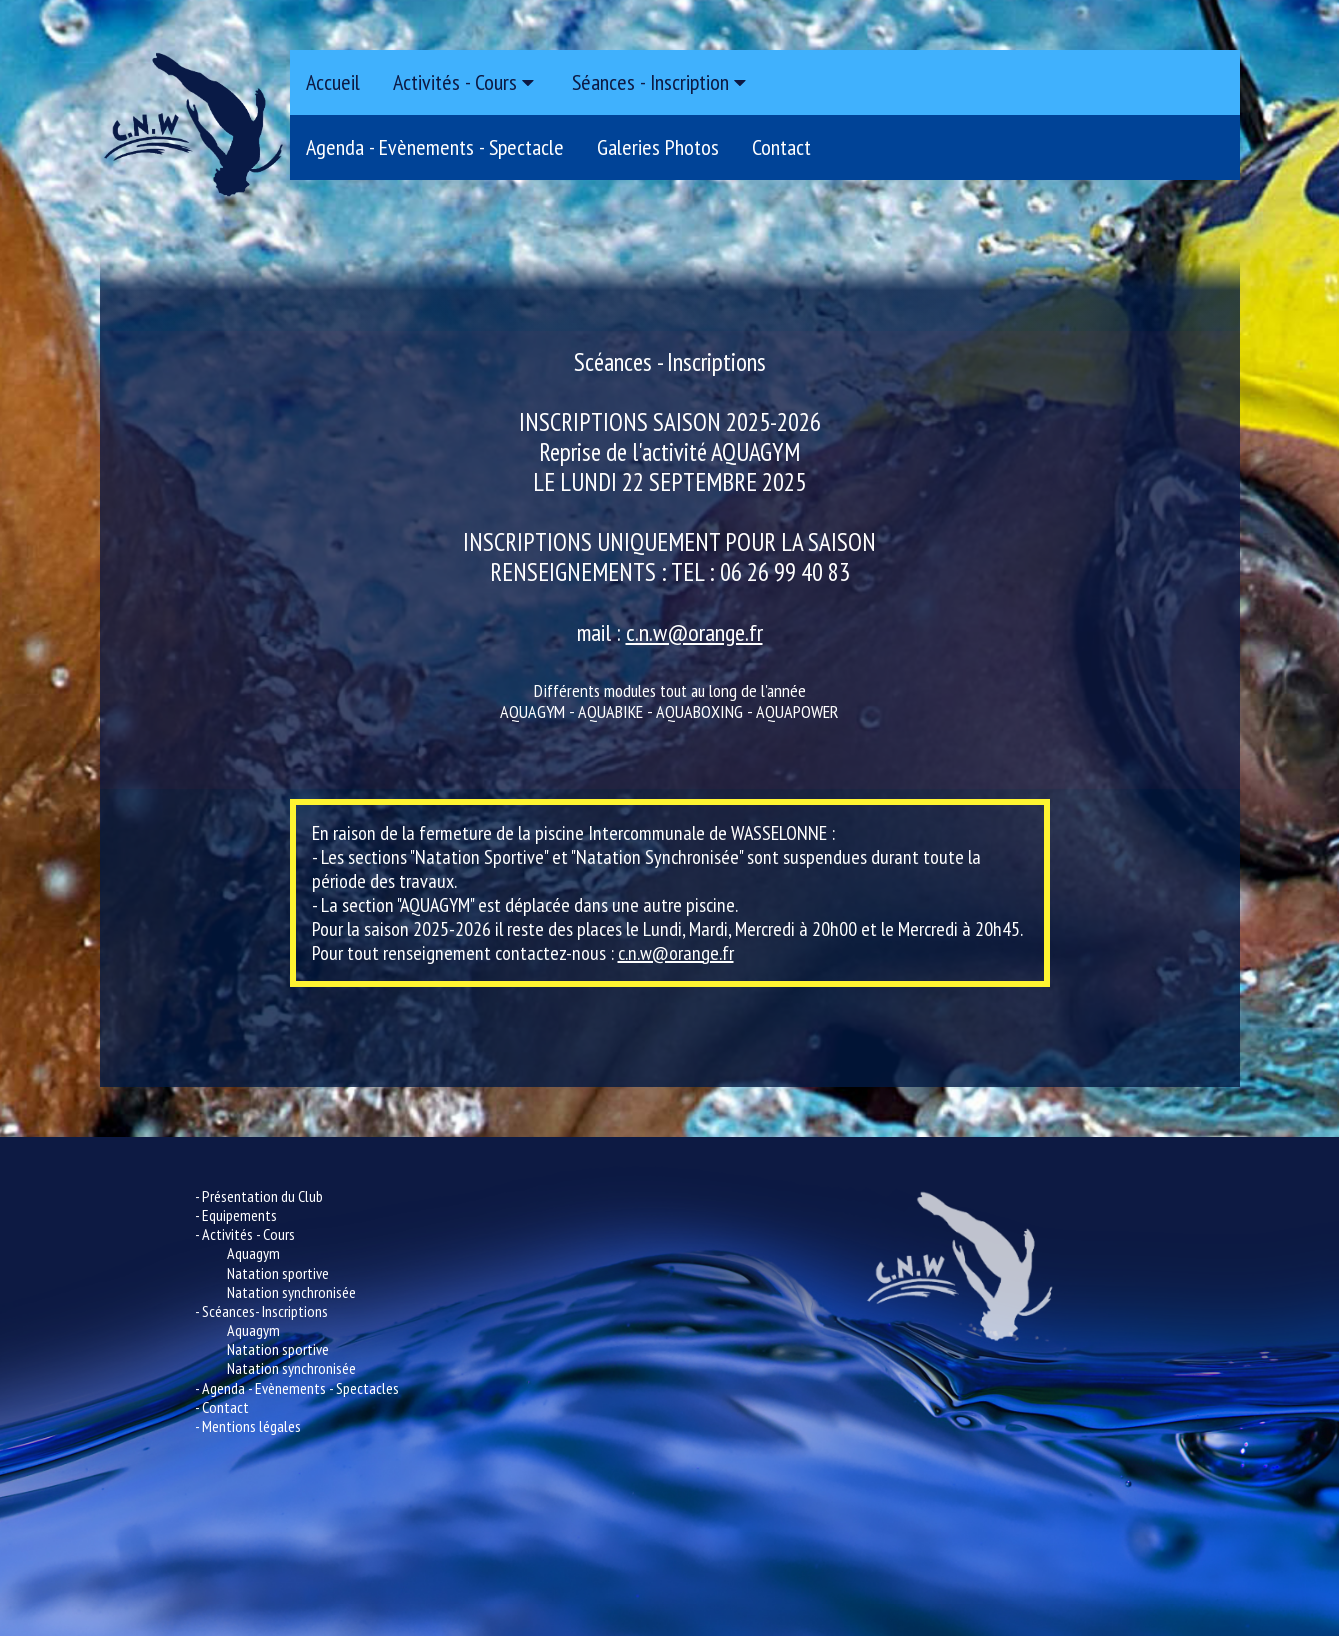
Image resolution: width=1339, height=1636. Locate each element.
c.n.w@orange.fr (694, 632)
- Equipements (236, 1215)
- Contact (222, 1407)
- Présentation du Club (259, 1196)
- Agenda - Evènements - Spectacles (297, 1388)
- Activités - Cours (245, 1234)
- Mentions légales (248, 1426)
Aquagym (253, 1253)
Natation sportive (278, 1273)
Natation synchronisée (291, 1292)
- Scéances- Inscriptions (261, 1311)
